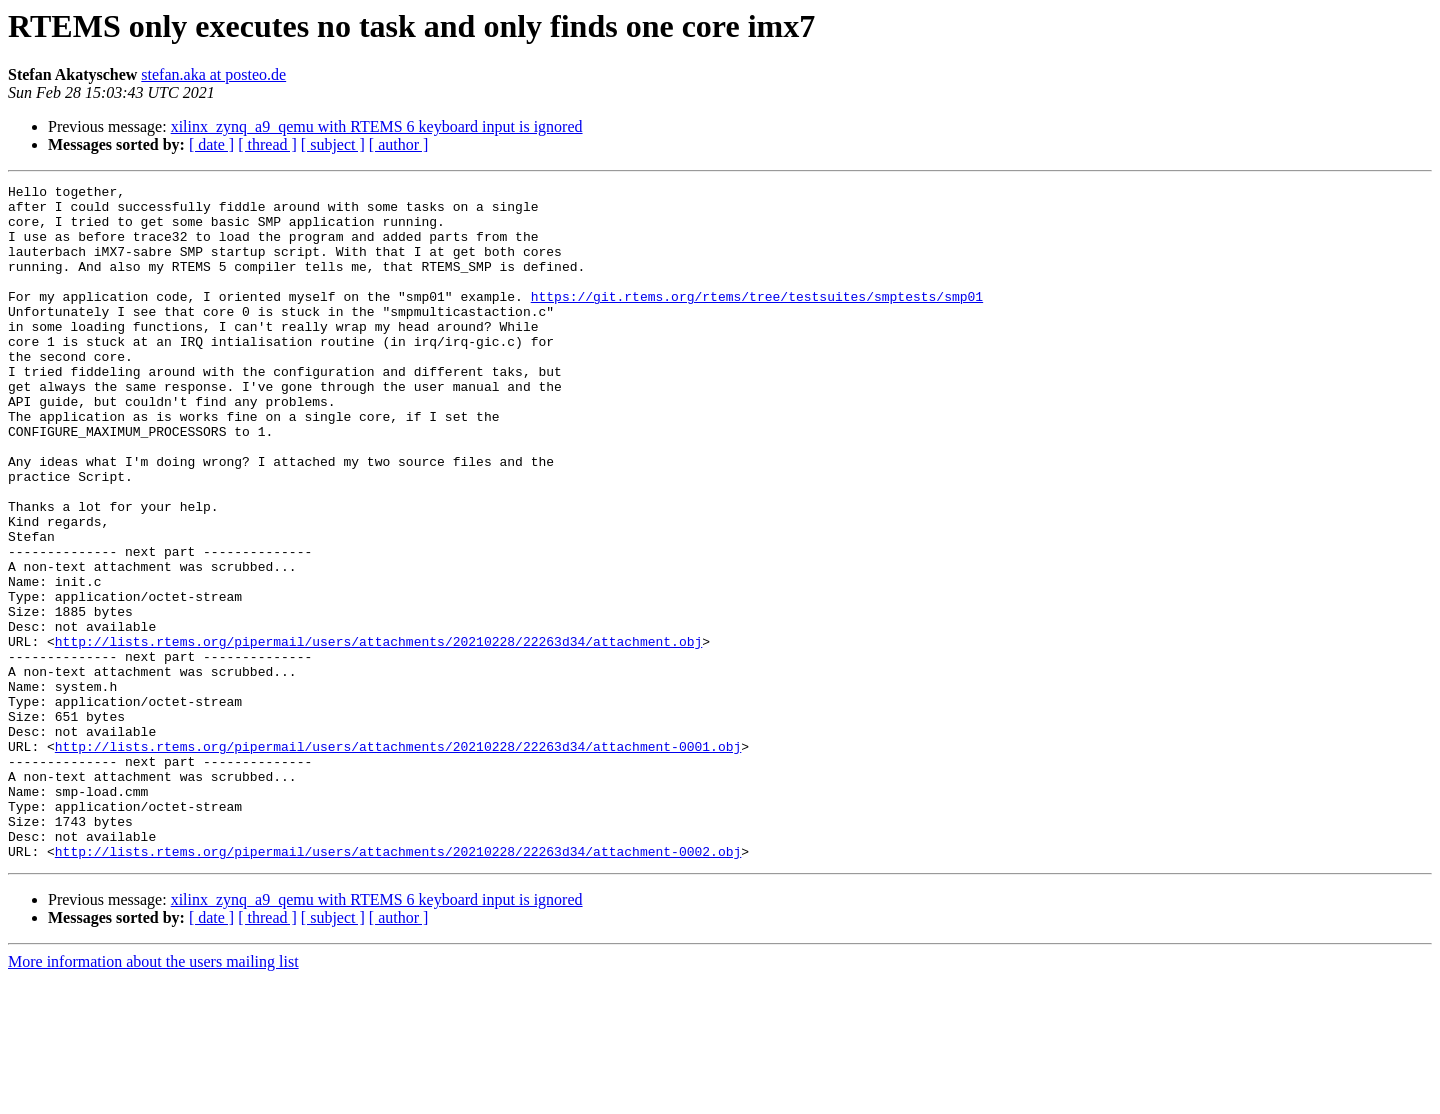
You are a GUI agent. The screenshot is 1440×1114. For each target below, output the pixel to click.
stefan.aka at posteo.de (213, 74)
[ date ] (211, 144)
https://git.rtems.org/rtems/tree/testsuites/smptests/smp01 (757, 320)
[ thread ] (267, 144)
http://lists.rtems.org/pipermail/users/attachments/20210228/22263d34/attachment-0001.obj (398, 860)
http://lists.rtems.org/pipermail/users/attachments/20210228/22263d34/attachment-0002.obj (398, 986)
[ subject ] (333, 144)
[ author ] (399, 144)
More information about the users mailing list (153, 1096)
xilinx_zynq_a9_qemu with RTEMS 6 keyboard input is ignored (377, 126)
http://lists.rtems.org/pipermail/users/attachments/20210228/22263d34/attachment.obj (378, 734)
